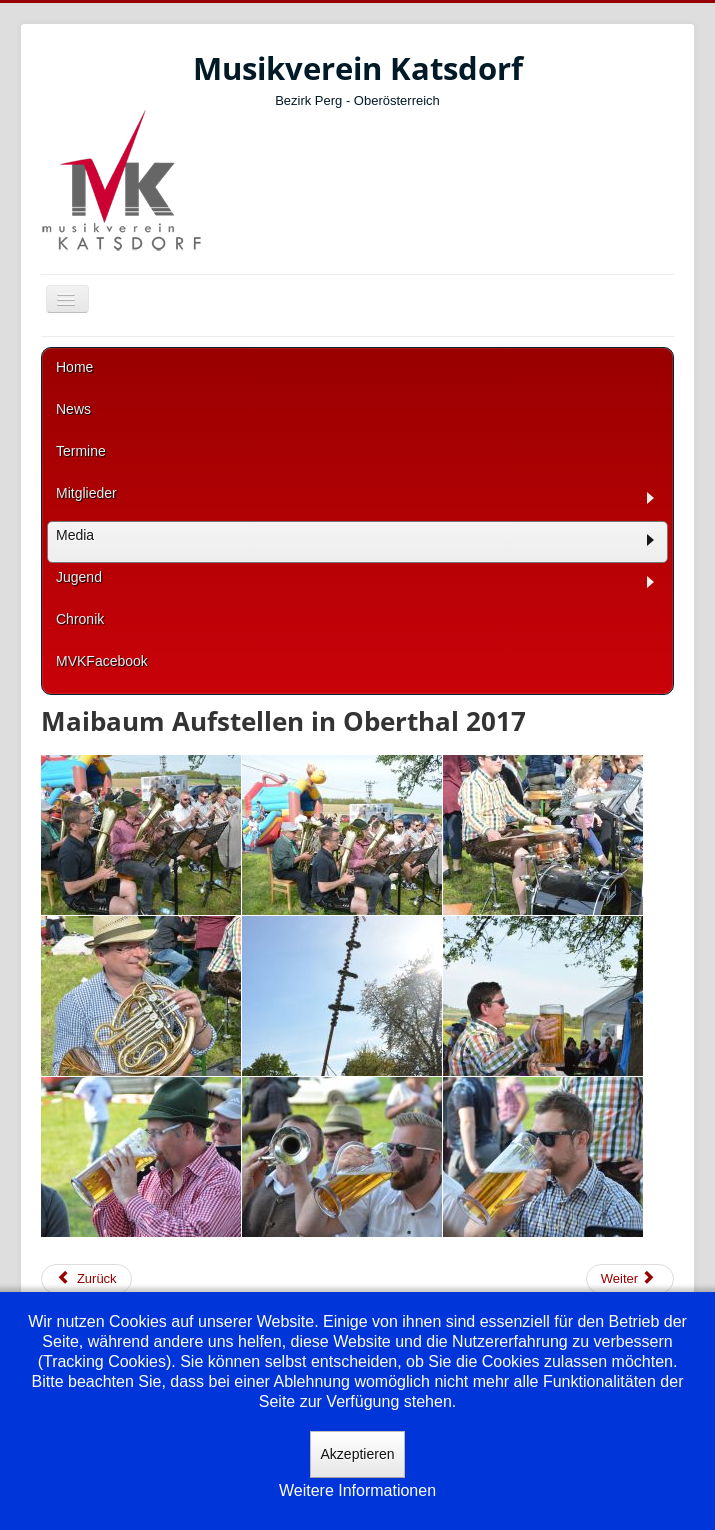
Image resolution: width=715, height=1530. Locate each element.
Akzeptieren (358, 1454)
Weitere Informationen (357, 1490)
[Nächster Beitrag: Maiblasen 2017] (630, 1279)
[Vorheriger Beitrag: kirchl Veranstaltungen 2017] (86, 1279)
